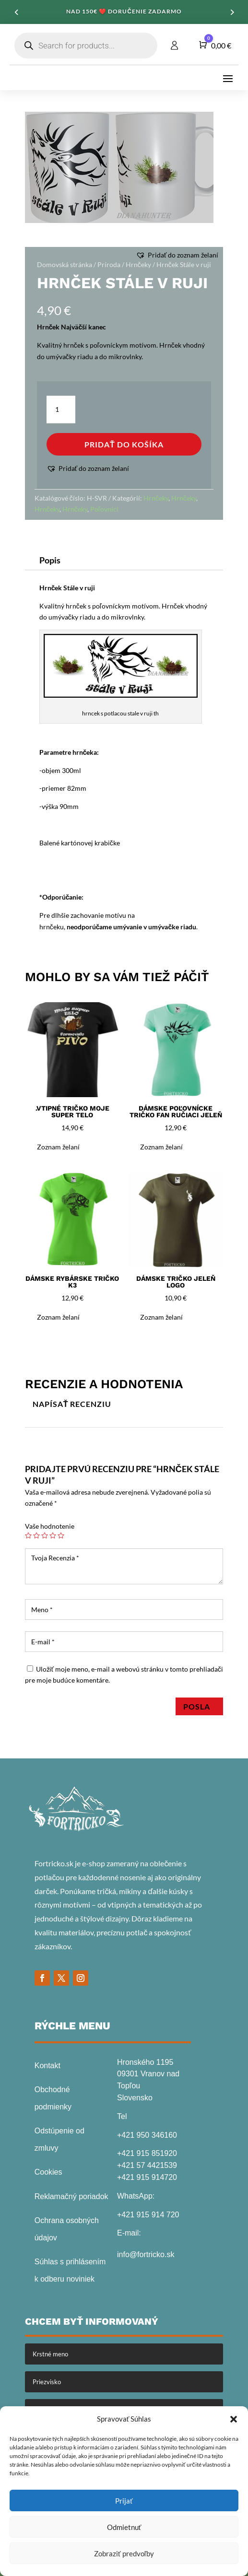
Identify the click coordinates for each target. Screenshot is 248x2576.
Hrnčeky (138, 264)
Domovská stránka (64, 264)
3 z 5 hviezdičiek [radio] (44, 1535)
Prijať (124, 2500)
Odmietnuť (124, 2527)
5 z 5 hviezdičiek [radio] (61, 1535)
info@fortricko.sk (145, 2254)
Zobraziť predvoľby (124, 2553)
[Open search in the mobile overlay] (86, 45)
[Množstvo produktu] (61, 409)
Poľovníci (104, 509)
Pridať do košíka (124, 444)
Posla (199, 1706)
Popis (49, 560)
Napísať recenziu (72, 1403)
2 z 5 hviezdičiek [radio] (36, 1535)
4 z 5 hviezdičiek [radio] (52, 1535)
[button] (233, 2419)
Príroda (108, 264)
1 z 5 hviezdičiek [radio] (28, 1535)
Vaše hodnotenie (49, 1526)
